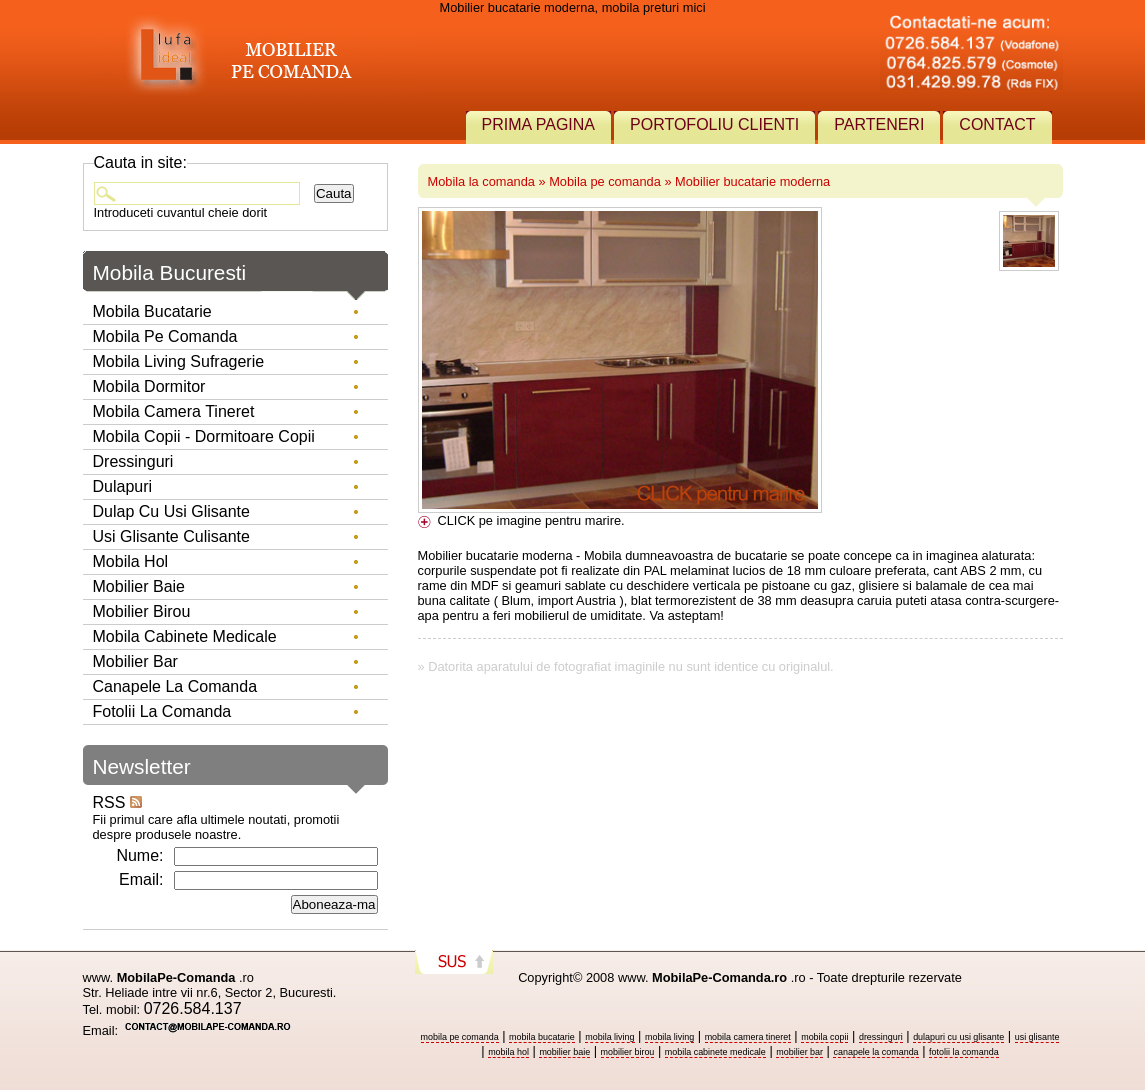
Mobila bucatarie (152, 311)
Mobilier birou (142, 611)
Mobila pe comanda (605, 181)
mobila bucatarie (542, 1037)
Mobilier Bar (135, 661)
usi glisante (1037, 1037)
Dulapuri (123, 486)
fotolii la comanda (964, 1052)
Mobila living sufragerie (179, 361)
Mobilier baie (139, 586)
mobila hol (508, 1052)
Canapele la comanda (175, 686)
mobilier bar (799, 1052)
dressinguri (881, 1037)
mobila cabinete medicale (715, 1052)
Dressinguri (133, 461)
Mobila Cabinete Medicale (185, 636)
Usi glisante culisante (171, 536)
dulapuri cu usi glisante (958, 1037)
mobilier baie (564, 1052)
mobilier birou (628, 1052)
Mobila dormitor (149, 386)
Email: (141, 879)
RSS (117, 802)
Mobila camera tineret (174, 411)
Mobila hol (131, 561)
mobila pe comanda (460, 1037)
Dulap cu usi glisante (171, 511)
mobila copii (824, 1037)
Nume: (139, 855)
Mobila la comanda (481, 181)
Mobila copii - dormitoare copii (204, 436)
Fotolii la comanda (162, 711)
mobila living (609, 1037)
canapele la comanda (875, 1052)
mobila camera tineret (748, 1037)
